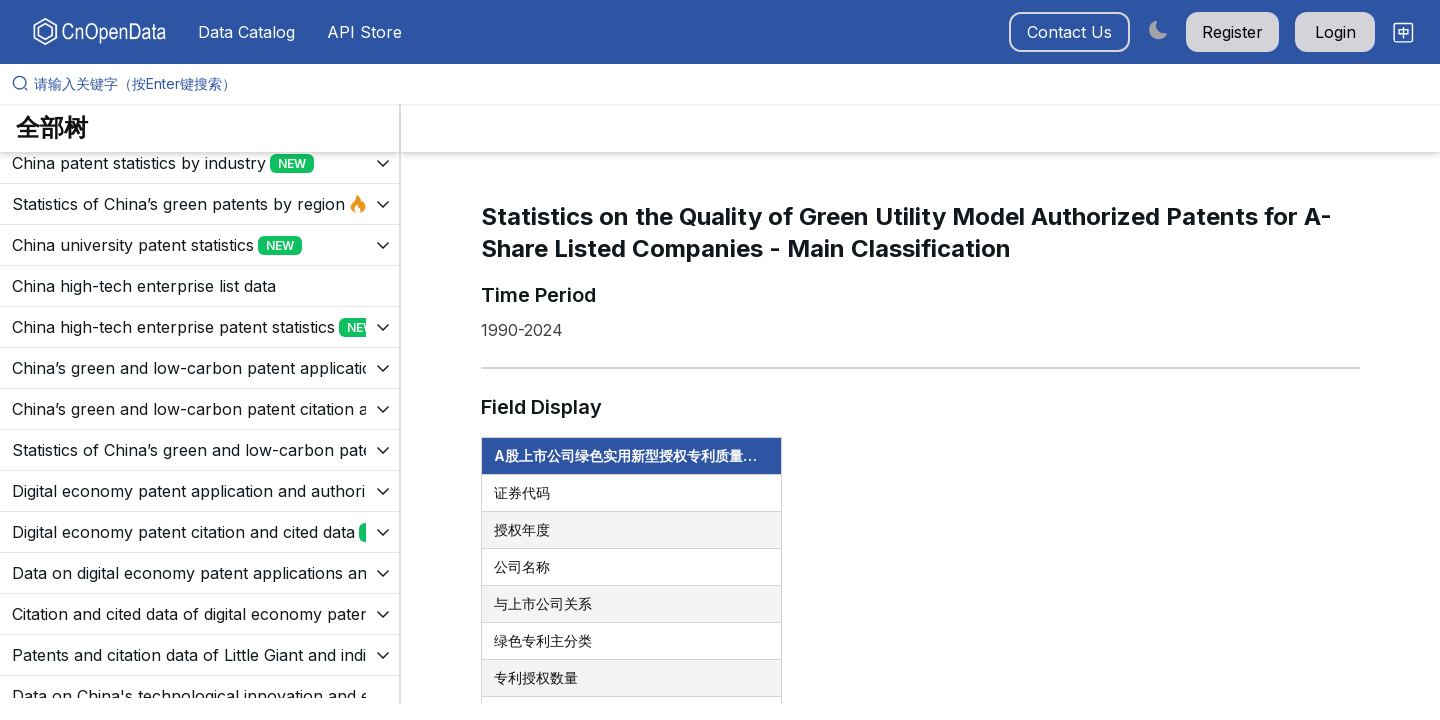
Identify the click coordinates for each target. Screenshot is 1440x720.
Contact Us (1069, 32)
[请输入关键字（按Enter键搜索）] (728, 84)
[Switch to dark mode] (1158, 29)
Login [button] (1335, 32)
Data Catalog (246, 32)
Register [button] (1232, 32)
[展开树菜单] (199, 163)
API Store (364, 32)
